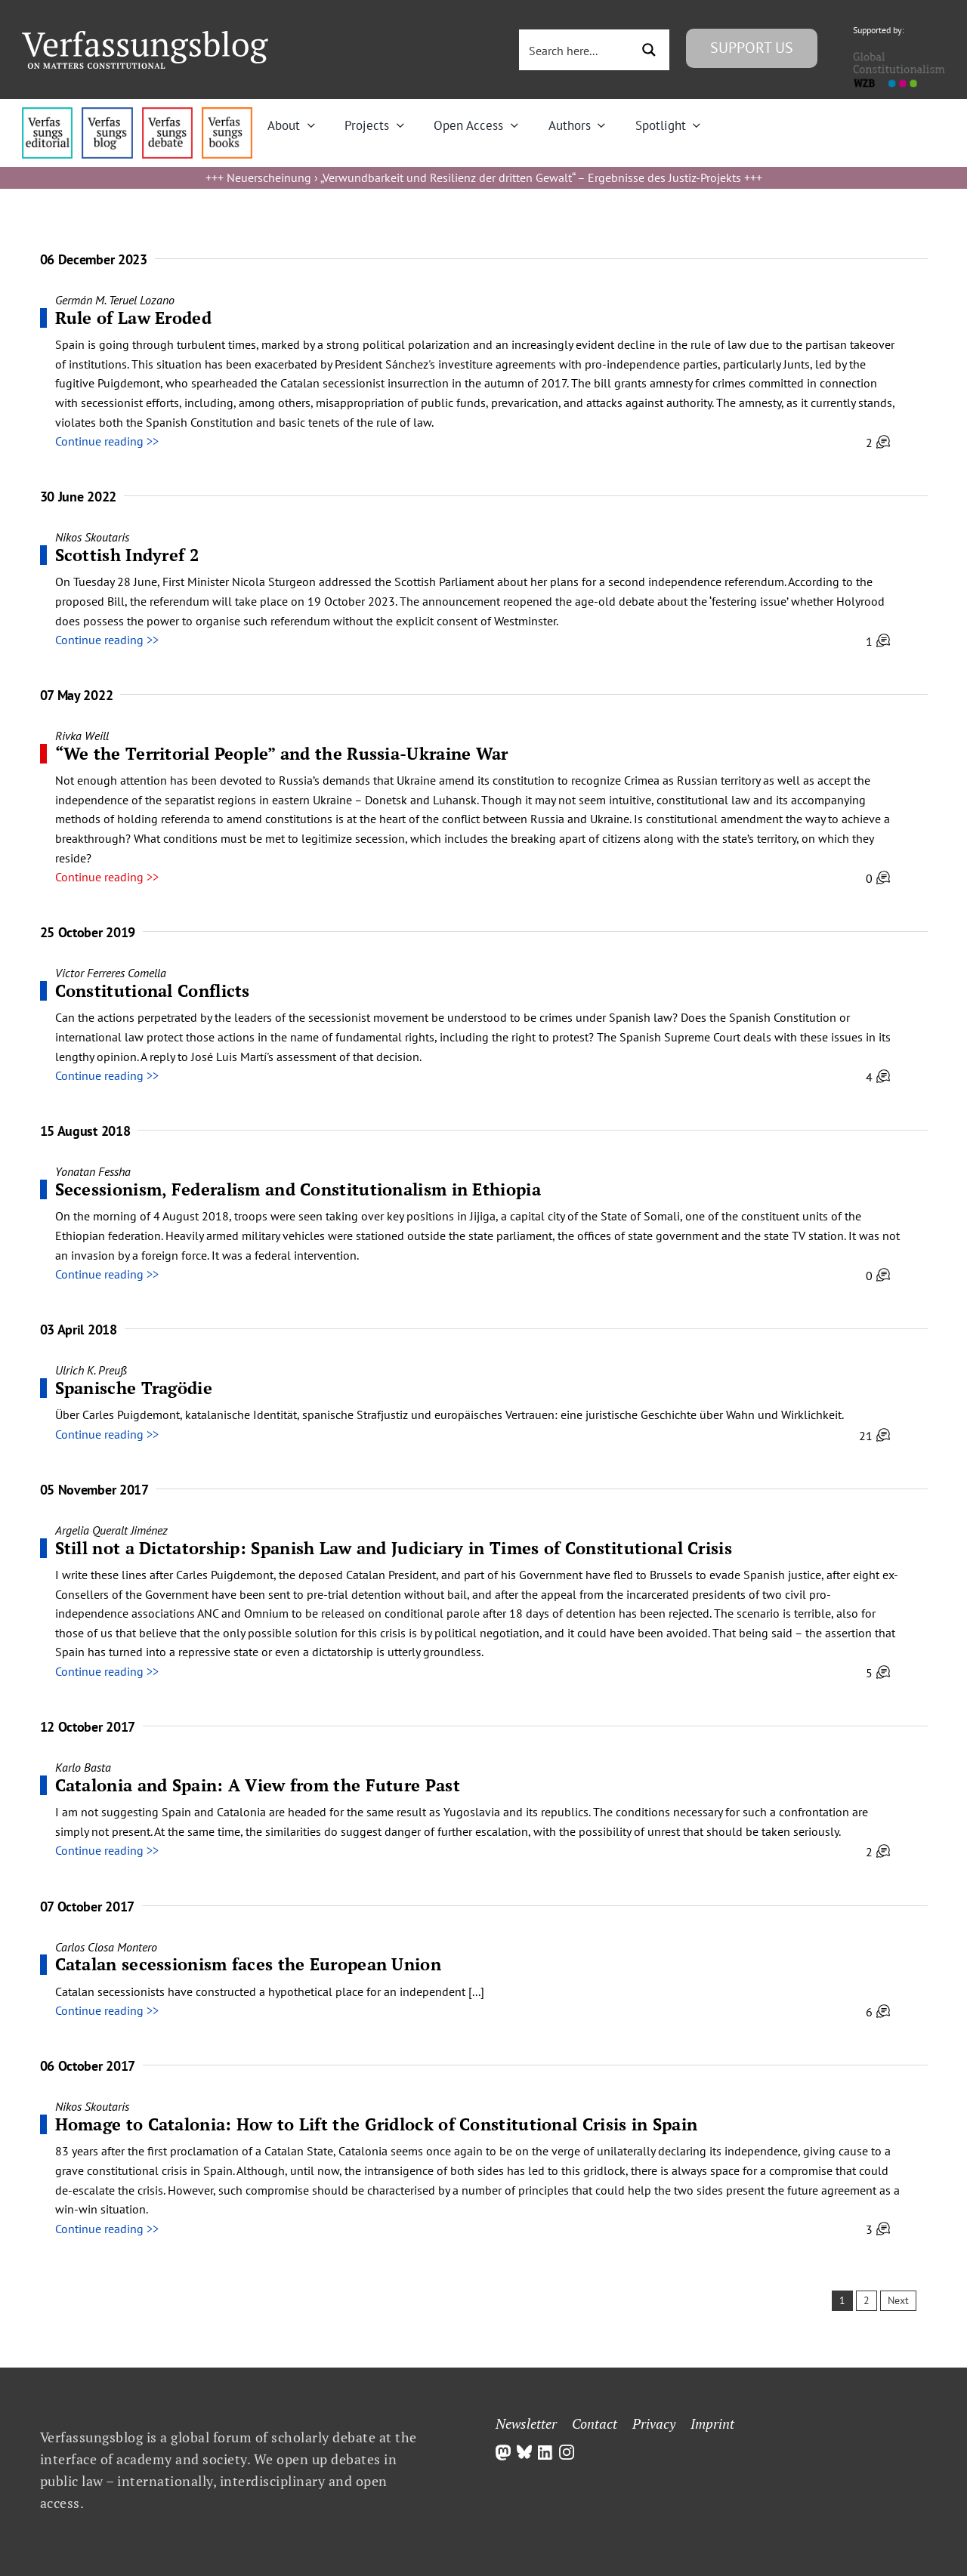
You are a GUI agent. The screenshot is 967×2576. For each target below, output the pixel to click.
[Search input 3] (576, 49)
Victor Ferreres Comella (110, 972)
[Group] (145, 37)
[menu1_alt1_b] (107, 113)
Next (898, 2300)
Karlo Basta (83, 1767)
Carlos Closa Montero (106, 1946)
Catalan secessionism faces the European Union (248, 1964)
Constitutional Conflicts (152, 990)
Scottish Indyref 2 (127, 555)
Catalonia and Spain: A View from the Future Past (257, 1785)
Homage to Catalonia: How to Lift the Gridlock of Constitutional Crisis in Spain (376, 2124)
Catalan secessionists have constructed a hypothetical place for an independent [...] (269, 1991)
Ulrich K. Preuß (91, 1369)
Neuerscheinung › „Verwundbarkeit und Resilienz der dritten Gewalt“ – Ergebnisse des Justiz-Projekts (484, 177)
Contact (594, 2423)
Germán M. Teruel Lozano (115, 299)
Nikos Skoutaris (92, 537)
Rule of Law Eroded (133, 318)
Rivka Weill (82, 735)
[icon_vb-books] (227, 113)
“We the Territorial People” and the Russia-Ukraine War (281, 753)
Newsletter (526, 2423)
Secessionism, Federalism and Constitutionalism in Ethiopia (298, 1189)
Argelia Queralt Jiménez (111, 1530)
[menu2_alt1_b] (167, 113)
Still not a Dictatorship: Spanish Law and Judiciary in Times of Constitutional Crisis (394, 1548)
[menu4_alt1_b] (47, 113)
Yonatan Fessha (93, 1171)
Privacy (653, 2423)
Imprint (712, 2423)
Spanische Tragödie (133, 1388)
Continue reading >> (107, 441)
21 (874, 1435)
